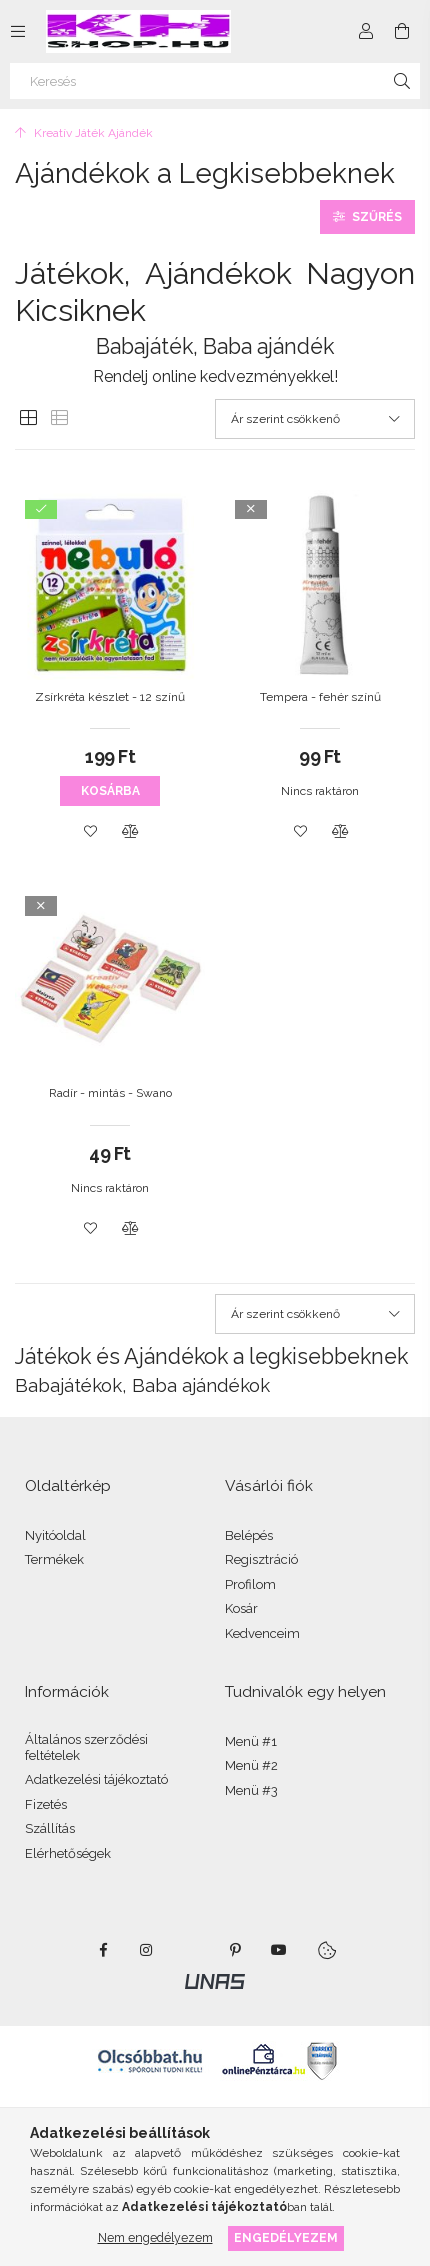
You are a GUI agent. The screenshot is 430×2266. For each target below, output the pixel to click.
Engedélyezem (286, 2237)
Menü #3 (251, 1790)
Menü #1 (251, 1741)
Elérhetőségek (68, 1853)
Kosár (241, 1608)
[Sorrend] (315, 419)
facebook (103, 1950)
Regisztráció (261, 1559)
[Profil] (366, 31)
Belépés (249, 1535)
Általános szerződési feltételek (86, 1747)
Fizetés (46, 1804)
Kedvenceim (262, 1633)
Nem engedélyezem (155, 2237)
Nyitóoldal (55, 1535)
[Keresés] (215, 81)
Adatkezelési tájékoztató (96, 1779)
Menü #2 (251, 1765)
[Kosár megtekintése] (402, 31)
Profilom (250, 1584)
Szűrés (377, 217)
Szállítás (50, 1828)
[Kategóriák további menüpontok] (18, 31)
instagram (147, 1950)
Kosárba (110, 791)
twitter (191, 1950)
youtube (279, 1950)
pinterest (235, 1950)
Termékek (54, 1559)
